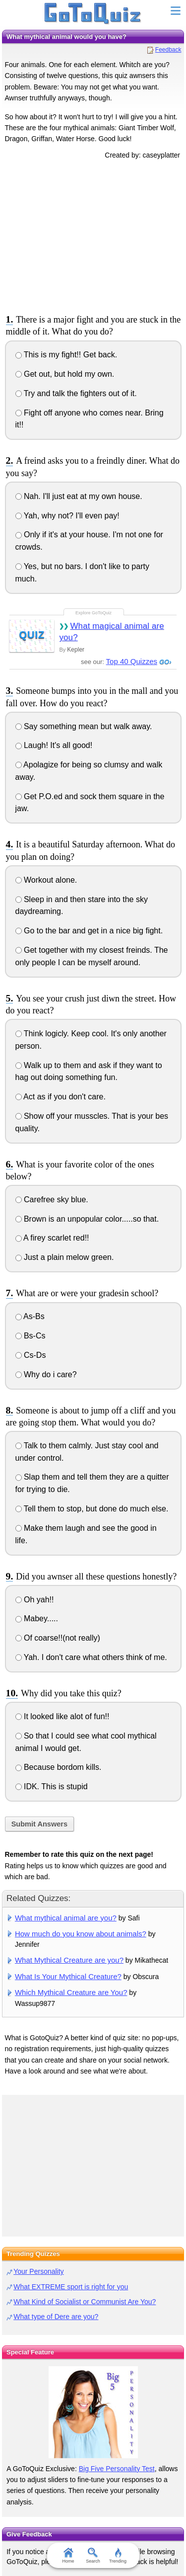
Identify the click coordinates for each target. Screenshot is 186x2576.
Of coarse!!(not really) (57, 1638)
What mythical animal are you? (66, 1917)
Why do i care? (46, 1374)
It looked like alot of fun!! (62, 1716)
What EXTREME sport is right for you (70, 2287)
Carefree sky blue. (51, 1199)
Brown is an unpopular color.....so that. (87, 1219)
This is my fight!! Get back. (66, 354)
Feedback (168, 49)
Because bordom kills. (58, 1767)
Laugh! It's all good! (54, 745)
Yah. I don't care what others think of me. (91, 1657)
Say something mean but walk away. (83, 726)
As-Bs (30, 1316)
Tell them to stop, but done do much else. (92, 1508)
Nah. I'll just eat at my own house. (78, 496)
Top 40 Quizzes (131, 661)
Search (93, 2556)
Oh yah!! (34, 1599)
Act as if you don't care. (60, 1096)
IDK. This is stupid (51, 1786)
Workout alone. (46, 880)
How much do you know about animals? (80, 1933)
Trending (117, 2556)
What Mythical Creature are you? (69, 1960)
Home (68, 2556)
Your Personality (38, 2271)
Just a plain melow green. (64, 1257)
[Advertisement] (93, 235)
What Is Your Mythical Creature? (68, 1976)
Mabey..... (37, 1618)
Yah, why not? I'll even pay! (67, 515)
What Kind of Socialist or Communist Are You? (84, 2302)
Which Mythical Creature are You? (71, 1992)
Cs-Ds (30, 1355)
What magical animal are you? (111, 632)
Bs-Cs (30, 1335)
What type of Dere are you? (55, 2317)
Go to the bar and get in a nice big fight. (89, 930)
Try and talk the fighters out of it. (76, 393)
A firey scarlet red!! (52, 1238)
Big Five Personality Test (117, 2469)
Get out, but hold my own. (65, 374)
